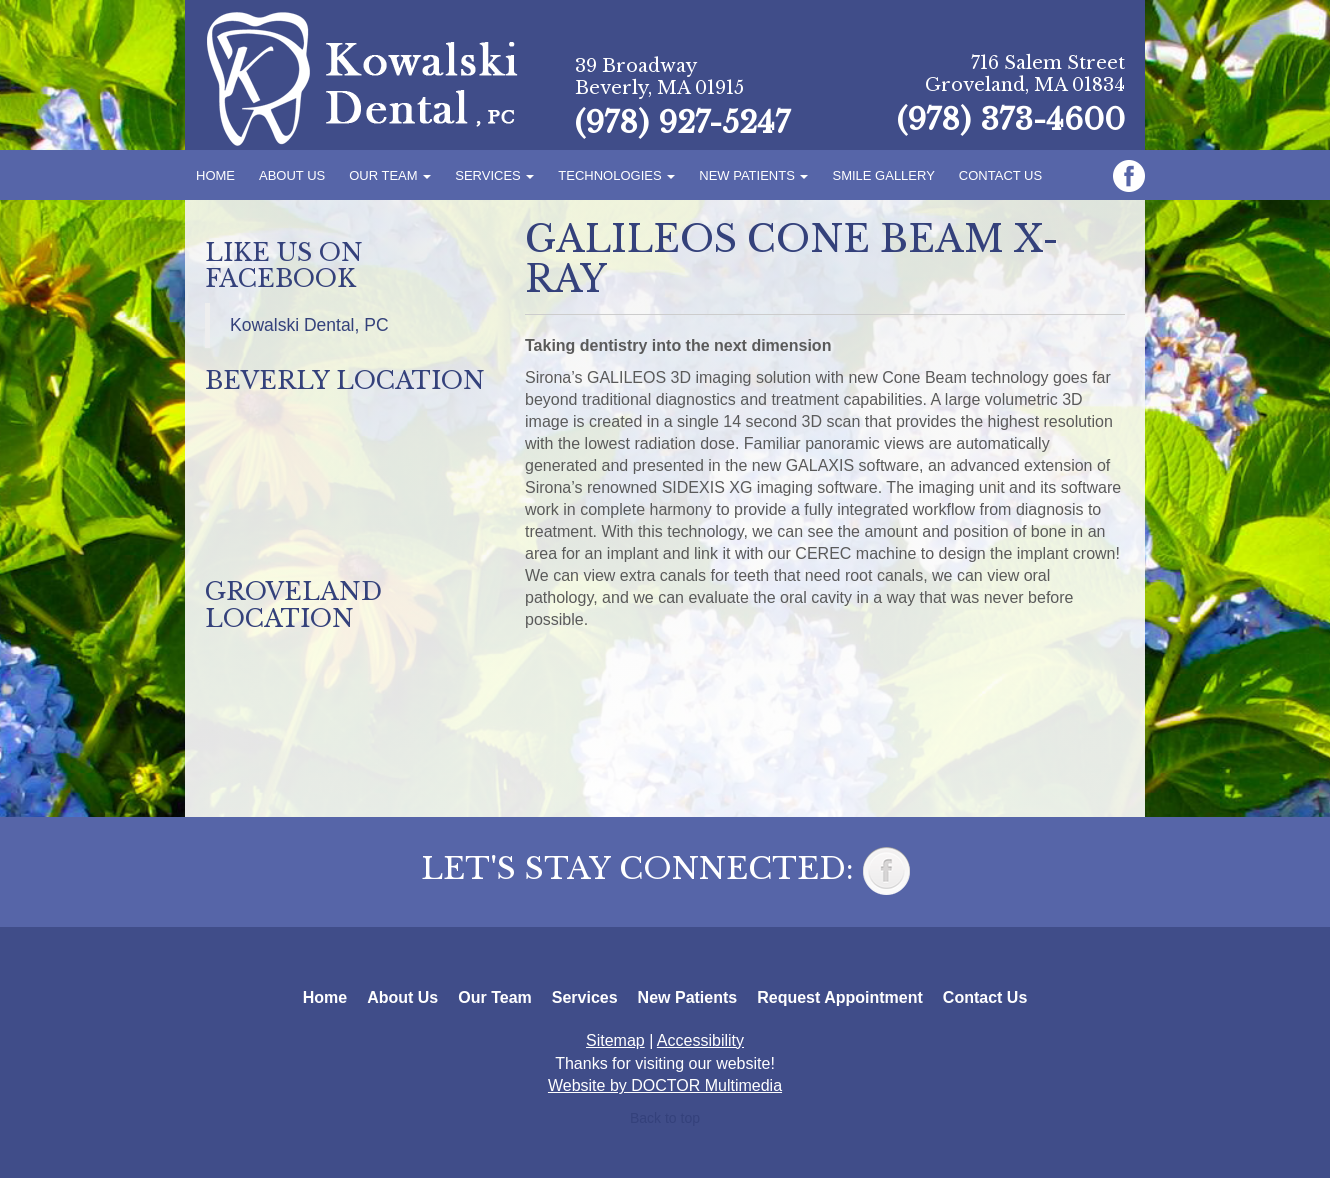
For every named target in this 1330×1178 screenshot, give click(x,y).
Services (494, 175)
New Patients (753, 175)
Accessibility (700, 1040)
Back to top (665, 1118)
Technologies (616, 175)
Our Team (390, 175)
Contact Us (1000, 175)
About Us (292, 175)
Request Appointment (840, 997)
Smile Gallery (883, 175)
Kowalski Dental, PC (309, 325)
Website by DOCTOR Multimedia (665, 1085)
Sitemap (615, 1040)
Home (215, 175)
